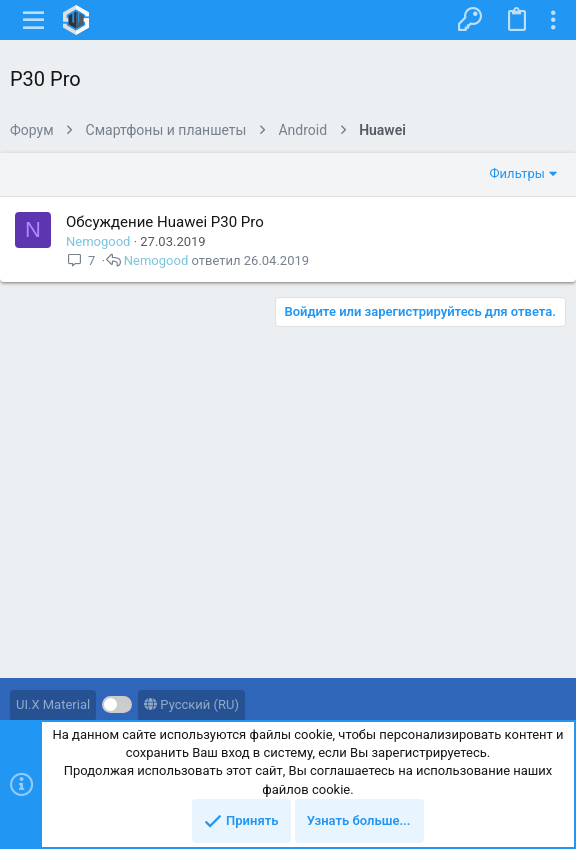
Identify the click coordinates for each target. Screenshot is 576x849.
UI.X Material (53, 704)
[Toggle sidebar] (553, 20)
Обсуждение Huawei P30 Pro (165, 222)
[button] (34, 20)
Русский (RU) (191, 704)
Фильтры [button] (517, 173)
